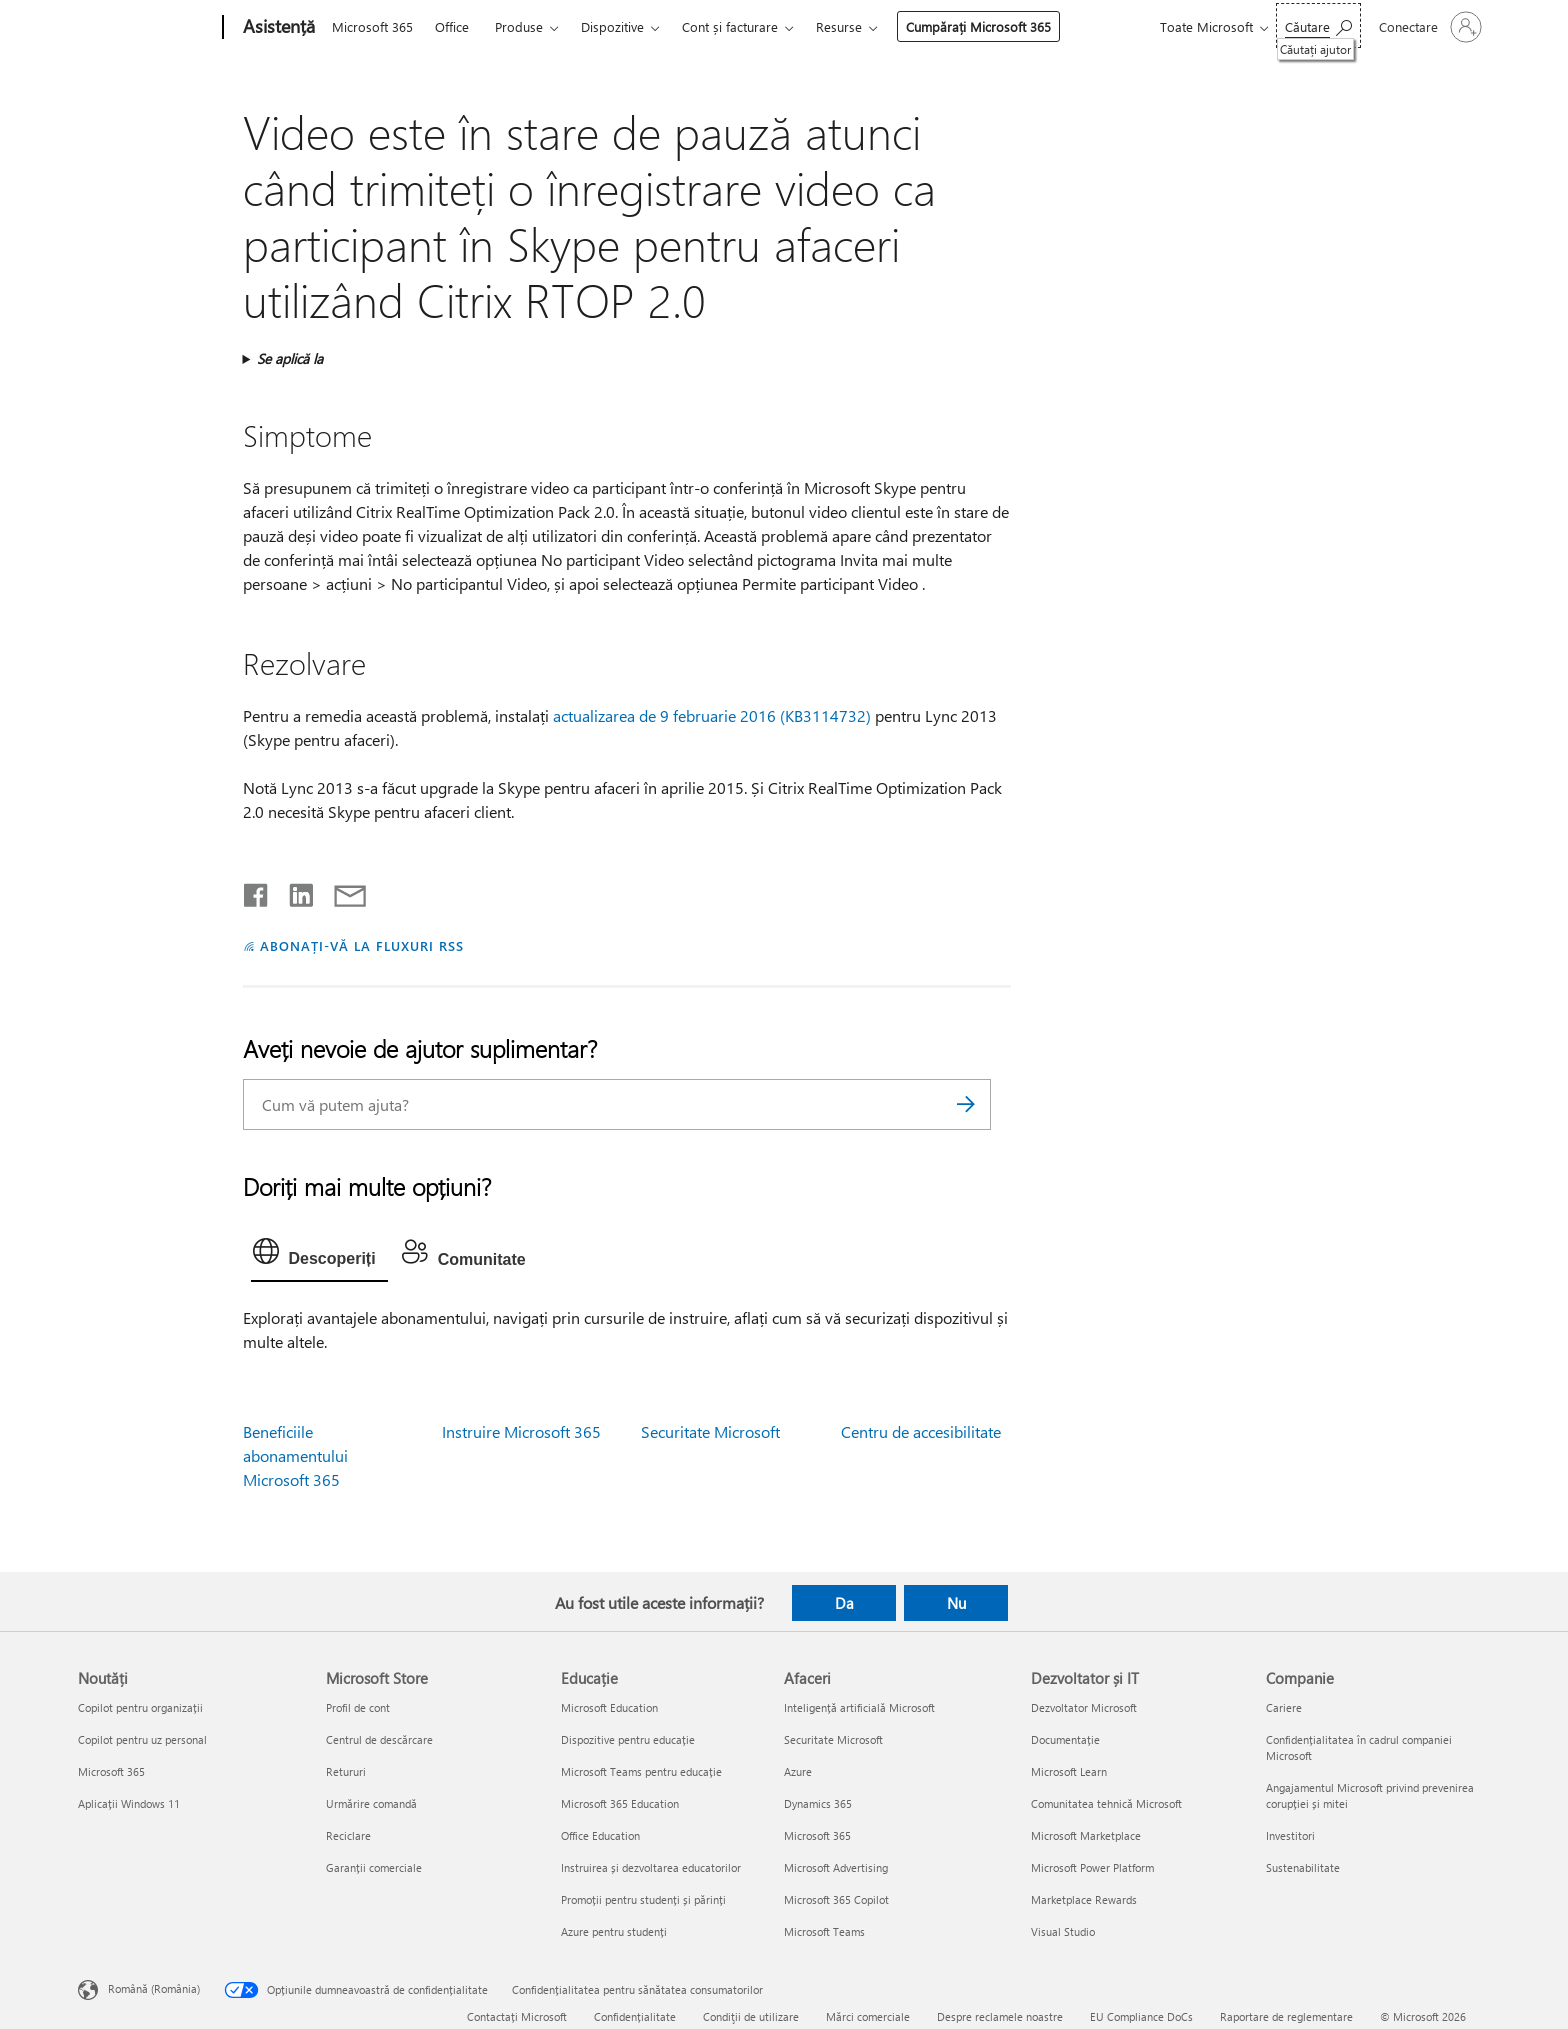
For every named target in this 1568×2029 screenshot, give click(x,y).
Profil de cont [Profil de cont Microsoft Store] (358, 1707)
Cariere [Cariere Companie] (1284, 1707)
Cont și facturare (730, 26)
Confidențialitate (635, 2016)
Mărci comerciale (868, 2016)
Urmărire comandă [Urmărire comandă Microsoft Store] (371, 1803)
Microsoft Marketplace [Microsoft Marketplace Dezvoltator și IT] (1086, 1835)
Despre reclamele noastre (1000, 2016)
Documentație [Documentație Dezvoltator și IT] (1065, 1739)
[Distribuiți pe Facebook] (257, 891)
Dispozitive (612, 26)
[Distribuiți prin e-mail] (341, 891)
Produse (519, 26)
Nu (956, 1603)
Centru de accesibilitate (921, 1431)
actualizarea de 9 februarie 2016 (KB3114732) (712, 715)
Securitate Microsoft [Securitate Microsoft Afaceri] (833, 1739)
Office (452, 26)
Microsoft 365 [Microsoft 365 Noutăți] (111, 1771)
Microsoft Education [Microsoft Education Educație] (609, 1707)
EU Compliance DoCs (1141, 2016)
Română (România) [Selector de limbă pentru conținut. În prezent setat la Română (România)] (154, 1988)
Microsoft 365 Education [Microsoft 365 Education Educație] (620, 1803)
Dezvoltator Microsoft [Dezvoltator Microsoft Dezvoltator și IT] (1084, 1707)
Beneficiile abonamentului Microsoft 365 (295, 1455)
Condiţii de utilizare (751, 2016)
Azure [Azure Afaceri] (798, 1771)
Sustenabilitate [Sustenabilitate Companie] (1303, 1867)
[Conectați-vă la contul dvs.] (1428, 27)
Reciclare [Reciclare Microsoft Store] (348, 1835)
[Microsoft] (146, 28)
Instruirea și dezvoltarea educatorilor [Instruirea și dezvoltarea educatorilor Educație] (651, 1867)
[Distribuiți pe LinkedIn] (293, 891)
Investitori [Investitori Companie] (1290, 1835)
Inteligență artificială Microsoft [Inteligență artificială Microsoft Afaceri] (859, 1707)
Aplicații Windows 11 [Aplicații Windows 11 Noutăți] (129, 1803)
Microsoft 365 (372, 26)
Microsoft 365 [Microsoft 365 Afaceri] (817, 1835)
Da (844, 1603)
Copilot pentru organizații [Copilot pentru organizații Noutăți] (140, 1707)
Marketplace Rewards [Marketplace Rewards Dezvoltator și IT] (1084, 1899)
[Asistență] (277, 28)
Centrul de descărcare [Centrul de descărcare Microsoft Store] (379, 1739)
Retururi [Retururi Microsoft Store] (346, 1771)
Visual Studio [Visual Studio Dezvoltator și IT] (1063, 1931)
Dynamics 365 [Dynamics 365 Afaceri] (818, 1803)
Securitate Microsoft (710, 1431)
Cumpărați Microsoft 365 (978, 26)
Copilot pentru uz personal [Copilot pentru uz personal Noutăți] (142, 1739)
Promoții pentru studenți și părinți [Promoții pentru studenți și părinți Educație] (643, 1899)
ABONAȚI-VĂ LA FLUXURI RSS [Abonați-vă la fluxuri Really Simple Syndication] (361, 945)
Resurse (839, 26)
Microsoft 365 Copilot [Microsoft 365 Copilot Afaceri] (836, 1899)
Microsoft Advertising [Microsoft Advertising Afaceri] (836, 1867)
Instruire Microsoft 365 (521, 1431)
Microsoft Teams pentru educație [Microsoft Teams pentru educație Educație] (641, 1771)
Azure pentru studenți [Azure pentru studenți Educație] (614, 1931)
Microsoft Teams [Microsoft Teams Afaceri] (824, 1931)
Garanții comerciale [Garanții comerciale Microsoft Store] (374, 1867)
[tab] (319, 1256)
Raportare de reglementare (1286, 2016)
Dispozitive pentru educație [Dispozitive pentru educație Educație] (628, 1739)
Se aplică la (290, 358)
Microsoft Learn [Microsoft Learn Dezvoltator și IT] (1069, 1771)
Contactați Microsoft (517, 2016)
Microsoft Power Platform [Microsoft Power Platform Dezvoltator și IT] (1092, 1867)
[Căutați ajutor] (1318, 25)
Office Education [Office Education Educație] (600, 1835)
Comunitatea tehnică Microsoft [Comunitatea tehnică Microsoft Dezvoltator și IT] (1106, 1803)
